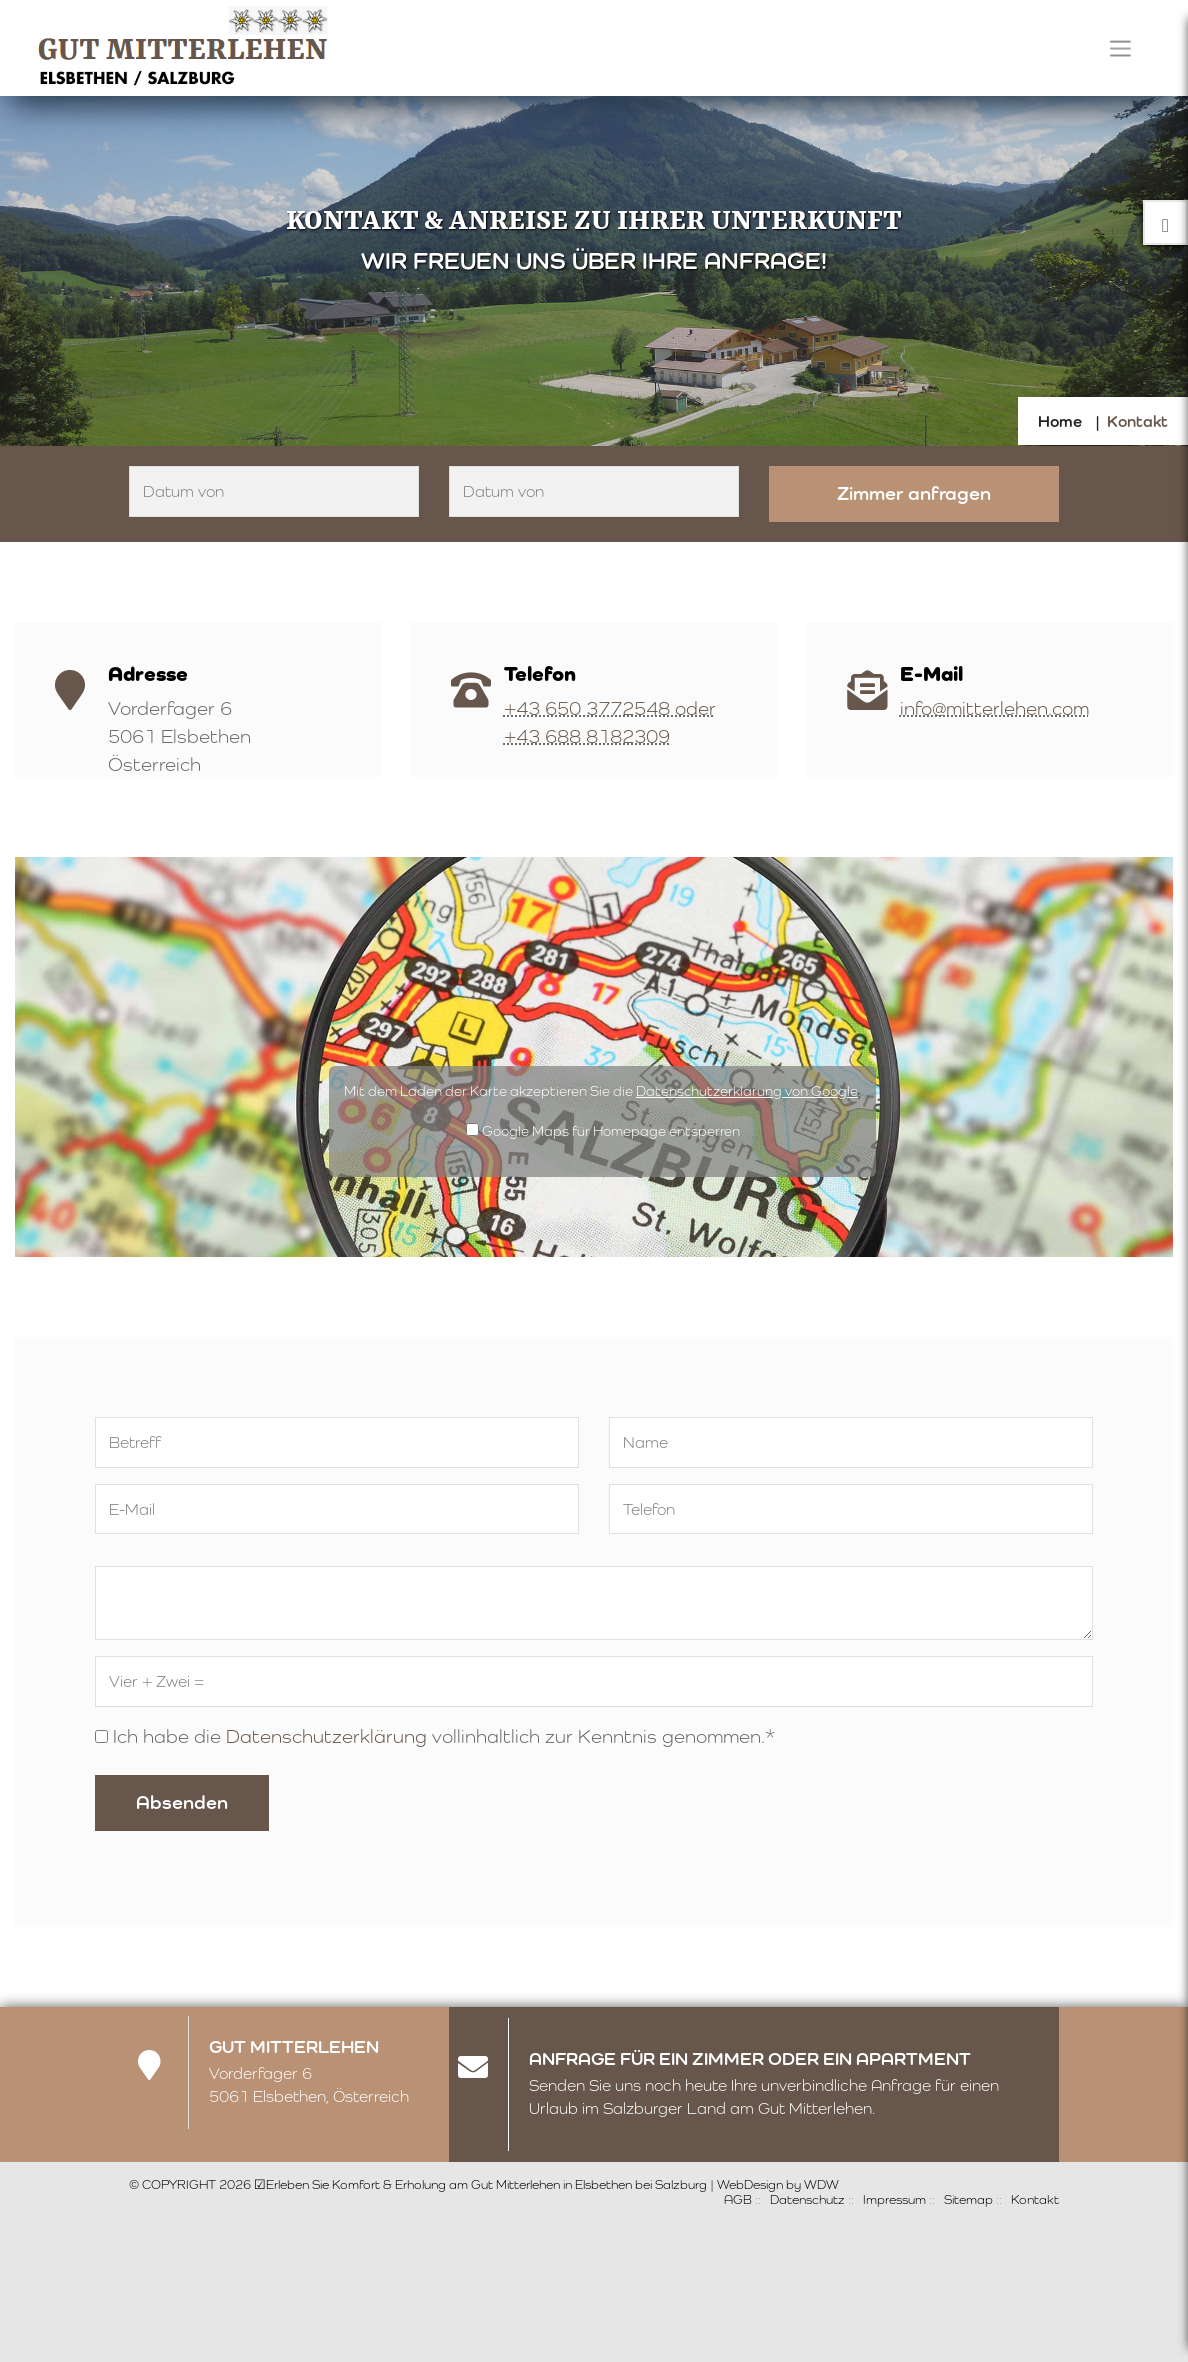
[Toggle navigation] (1120, 48)
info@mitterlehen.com (994, 708)
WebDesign (750, 2184)
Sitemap (968, 2199)
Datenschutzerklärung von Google (747, 1091)
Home (1060, 421)
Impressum (894, 2199)
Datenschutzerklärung (326, 1736)
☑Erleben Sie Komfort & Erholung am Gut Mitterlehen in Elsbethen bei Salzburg (480, 2184)
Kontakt (1035, 2199)
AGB (738, 2199)
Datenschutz (807, 2199)
